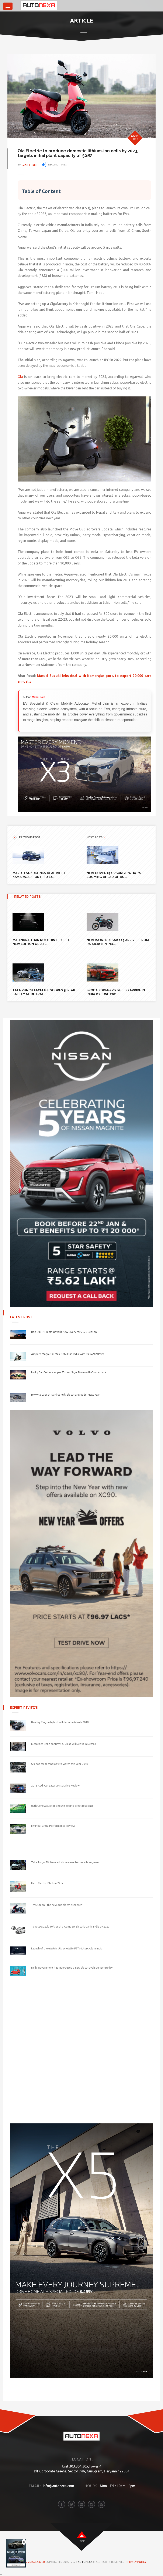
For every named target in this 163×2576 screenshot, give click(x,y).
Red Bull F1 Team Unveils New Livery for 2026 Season (64, 1331)
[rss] (101, 2504)
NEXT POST (96, 837)
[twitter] (71, 2504)
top (82, 2541)
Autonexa (85, 2561)
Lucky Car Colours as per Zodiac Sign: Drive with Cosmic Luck (68, 1372)
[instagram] (91, 2504)
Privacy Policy (136, 2561)
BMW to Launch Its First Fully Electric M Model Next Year (65, 1394)
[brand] (19, 6)
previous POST (27, 837)
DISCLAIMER (37, 2561)
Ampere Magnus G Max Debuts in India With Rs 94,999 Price (67, 1353)
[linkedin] (81, 2504)
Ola (20, 377)
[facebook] (61, 2504)
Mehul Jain (30, 165)
